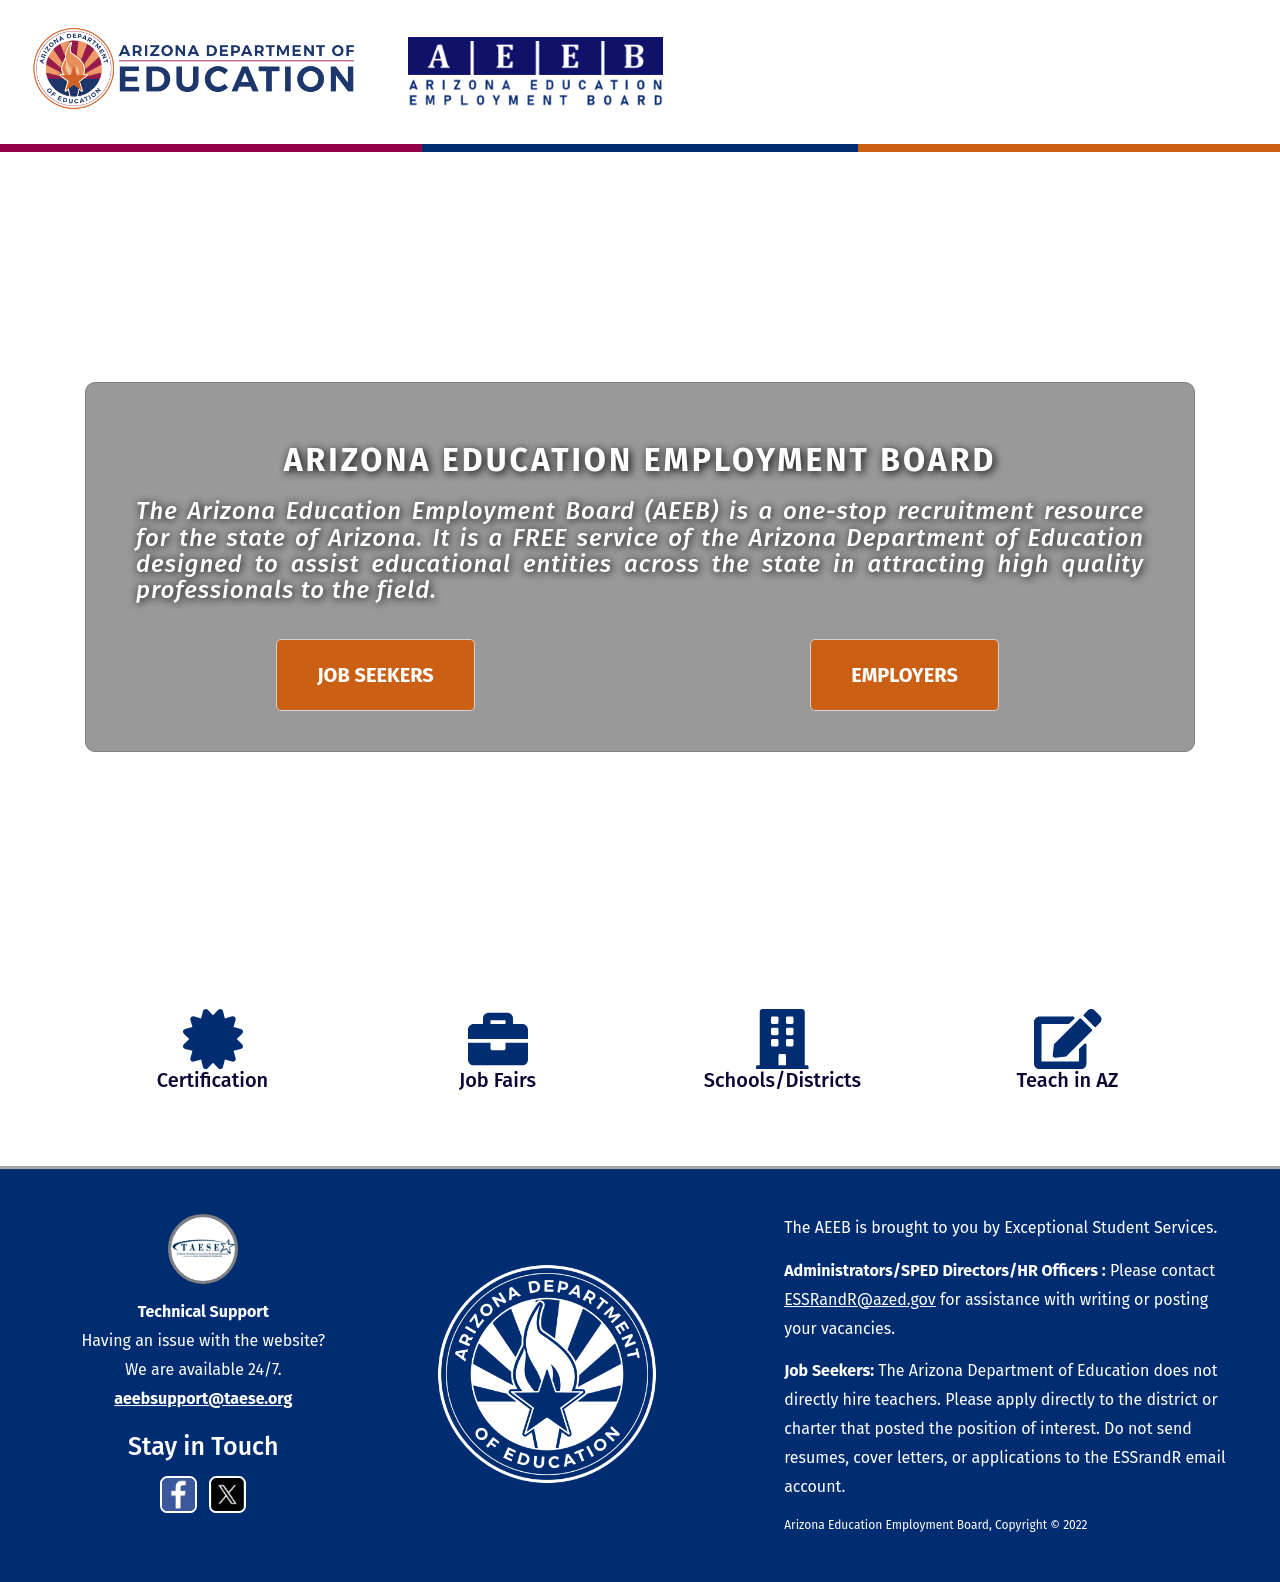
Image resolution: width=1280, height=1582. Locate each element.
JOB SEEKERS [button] (375, 675)
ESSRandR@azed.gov (860, 1299)
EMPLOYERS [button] (904, 675)
